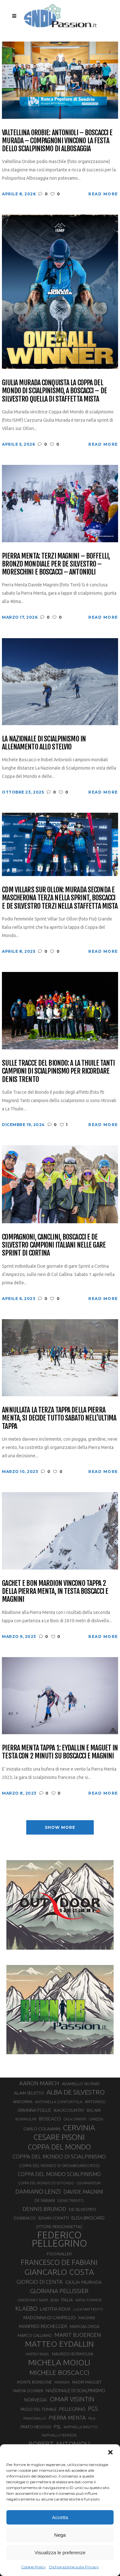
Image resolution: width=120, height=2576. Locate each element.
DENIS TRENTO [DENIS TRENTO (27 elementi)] (71, 2200)
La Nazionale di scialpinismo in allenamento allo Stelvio (44, 743)
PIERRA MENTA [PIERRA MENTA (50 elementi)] (67, 2418)
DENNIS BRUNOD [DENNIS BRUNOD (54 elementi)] (44, 2209)
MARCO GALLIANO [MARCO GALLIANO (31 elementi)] (35, 2335)
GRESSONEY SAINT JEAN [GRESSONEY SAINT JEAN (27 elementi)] (38, 2300)
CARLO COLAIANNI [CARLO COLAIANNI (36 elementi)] (41, 2128)
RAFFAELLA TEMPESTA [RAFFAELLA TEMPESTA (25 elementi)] (59, 2435)
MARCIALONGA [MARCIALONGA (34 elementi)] (85, 2326)
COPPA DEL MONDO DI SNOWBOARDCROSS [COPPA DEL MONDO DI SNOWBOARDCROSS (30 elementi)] (59, 2165)
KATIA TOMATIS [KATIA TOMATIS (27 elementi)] (88, 2300)
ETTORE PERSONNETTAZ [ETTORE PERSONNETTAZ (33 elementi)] (59, 2226)
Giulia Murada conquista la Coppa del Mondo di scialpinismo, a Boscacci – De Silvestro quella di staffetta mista (54, 391)
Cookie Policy (33, 2566)
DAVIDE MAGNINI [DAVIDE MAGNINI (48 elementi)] (83, 2192)
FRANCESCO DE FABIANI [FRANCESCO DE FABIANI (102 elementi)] (59, 2262)
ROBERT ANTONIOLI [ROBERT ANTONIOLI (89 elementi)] (59, 2443)
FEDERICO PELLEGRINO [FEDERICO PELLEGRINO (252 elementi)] (59, 2239)
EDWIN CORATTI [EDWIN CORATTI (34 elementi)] (53, 2218)
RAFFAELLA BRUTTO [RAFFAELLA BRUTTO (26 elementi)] (81, 2427)
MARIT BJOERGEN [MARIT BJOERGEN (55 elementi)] (77, 2335)
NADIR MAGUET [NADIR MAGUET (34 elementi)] (87, 2382)
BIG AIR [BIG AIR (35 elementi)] (94, 2110)
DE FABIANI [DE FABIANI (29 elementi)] (45, 2200)
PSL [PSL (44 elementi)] (57, 2426)
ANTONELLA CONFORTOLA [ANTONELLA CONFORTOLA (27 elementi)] (58, 2102)
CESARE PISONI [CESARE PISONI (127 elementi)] (59, 2137)
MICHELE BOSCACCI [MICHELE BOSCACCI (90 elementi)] (59, 2372)
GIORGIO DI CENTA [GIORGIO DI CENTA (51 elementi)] (40, 2282)
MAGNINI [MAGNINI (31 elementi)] (86, 2317)
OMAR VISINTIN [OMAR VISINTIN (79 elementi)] (72, 2399)
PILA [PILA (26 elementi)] (91, 2418)
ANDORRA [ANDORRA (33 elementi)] (22, 2101)
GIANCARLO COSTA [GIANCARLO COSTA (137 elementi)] (59, 2272)
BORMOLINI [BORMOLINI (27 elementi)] (25, 2119)
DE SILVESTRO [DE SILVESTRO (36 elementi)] (82, 2209)
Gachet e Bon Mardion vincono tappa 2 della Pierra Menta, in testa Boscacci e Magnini (55, 1591)
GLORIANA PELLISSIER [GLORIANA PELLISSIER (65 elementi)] (59, 2291)
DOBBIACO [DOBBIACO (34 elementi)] (25, 2218)
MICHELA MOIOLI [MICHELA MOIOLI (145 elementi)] (59, 2362)
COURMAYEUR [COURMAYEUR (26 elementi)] (88, 2183)
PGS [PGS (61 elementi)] (93, 2408)
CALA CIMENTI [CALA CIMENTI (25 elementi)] (74, 2119)
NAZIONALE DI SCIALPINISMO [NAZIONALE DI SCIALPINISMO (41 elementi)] (75, 2390)
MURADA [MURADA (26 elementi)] (61, 2382)
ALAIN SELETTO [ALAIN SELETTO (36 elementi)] (29, 2092)
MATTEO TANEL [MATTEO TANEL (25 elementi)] (37, 2354)
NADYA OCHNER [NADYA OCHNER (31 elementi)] (28, 2390)
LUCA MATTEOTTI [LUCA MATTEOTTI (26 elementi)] (88, 2309)
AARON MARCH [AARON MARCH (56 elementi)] (39, 2083)
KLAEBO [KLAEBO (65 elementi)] (26, 2308)
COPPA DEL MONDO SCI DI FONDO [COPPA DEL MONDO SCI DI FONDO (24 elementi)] (46, 2183)
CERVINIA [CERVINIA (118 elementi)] (79, 2127)
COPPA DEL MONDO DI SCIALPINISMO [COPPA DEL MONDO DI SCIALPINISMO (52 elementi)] (59, 2156)
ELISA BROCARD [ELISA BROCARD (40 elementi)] (88, 2217)
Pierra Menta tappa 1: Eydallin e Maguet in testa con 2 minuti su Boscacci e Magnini (60, 1752)
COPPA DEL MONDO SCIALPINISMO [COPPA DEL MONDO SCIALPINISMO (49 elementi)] (59, 2174)
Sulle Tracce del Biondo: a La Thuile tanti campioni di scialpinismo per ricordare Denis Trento (58, 1071)
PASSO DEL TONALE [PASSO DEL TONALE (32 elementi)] (38, 2409)
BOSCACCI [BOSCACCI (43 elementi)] (50, 2118)
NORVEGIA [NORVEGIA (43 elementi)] (35, 2399)
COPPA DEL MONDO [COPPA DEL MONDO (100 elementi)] (59, 2147)
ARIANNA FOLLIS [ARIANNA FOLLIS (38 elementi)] (34, 2110)
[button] (110, 2452)
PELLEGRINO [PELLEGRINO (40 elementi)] (72, 2409)
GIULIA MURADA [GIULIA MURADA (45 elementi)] (83, 2282)
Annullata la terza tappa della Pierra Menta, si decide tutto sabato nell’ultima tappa (59, 1418)
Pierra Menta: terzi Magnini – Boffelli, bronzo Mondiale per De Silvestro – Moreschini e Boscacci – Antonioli (56, 564)
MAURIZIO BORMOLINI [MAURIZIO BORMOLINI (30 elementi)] (72, 2354)
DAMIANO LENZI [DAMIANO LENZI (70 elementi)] (38, 2191)
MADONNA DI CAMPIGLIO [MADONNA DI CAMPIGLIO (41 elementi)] (49, 2317)
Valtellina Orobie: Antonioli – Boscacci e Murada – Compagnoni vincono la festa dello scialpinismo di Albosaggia (57, 141)
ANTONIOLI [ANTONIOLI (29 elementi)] (95, 2102)
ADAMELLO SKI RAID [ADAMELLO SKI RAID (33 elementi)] (81, 2083)
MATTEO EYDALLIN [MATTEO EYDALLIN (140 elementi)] (59, 2344)
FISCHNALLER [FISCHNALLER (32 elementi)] (59, 2253)
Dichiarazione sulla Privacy (74, 2566)
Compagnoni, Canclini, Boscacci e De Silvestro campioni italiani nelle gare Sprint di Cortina (54, 1245)
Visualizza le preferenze (60, 2552)
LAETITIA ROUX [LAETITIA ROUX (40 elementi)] (55, 2309)
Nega (60, 2535)
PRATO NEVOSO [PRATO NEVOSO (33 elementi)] (35, 2426)
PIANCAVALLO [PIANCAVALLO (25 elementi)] (34, 2418)
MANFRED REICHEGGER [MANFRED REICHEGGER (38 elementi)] (43, 2326)
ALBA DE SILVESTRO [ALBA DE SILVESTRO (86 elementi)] (75, 2092)
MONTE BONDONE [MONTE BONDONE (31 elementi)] (34, 2382)
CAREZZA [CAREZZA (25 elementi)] (96, 2119)
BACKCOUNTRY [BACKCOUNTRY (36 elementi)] (69, 2110)
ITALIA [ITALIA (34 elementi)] (67, 2300)
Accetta (60, 2517)
